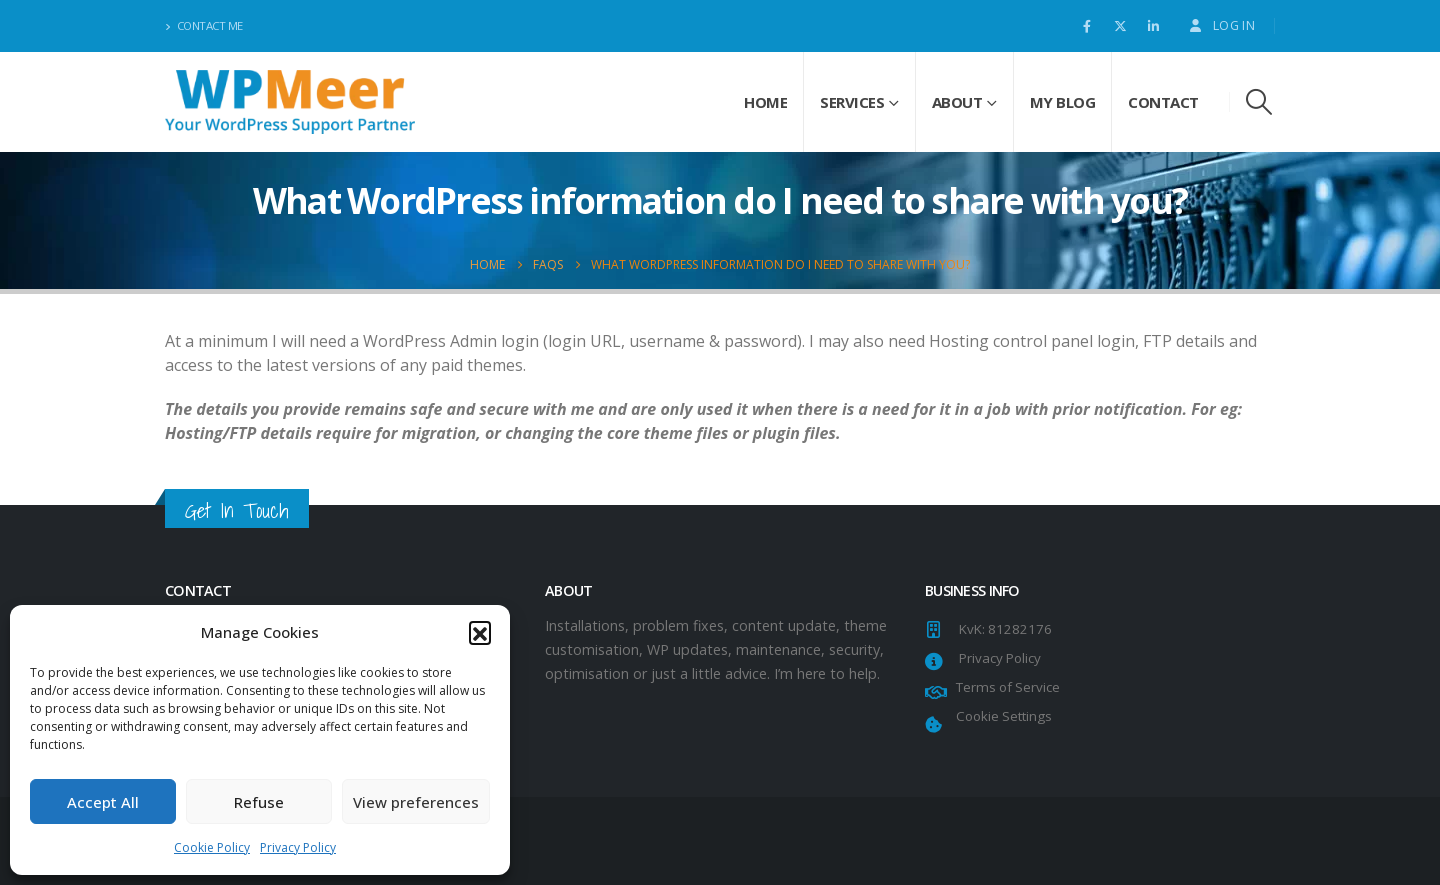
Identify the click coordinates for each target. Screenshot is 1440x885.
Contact (1163, 102)
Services (852, 102)
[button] (480, 632)
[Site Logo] (290, 101)
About (957, 102)
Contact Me (204, 25)
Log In (1221, 25)
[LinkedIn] (1153, 26)
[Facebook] (1087, 26)
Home (765, 102)
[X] (1120, 26)
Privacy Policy (298, 847)
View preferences (416, 802)
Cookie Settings (1001, 716)
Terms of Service (1005, 687)
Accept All (103, 802)
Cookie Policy (212, 847)
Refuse (259, 802)
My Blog (1063, 102)
